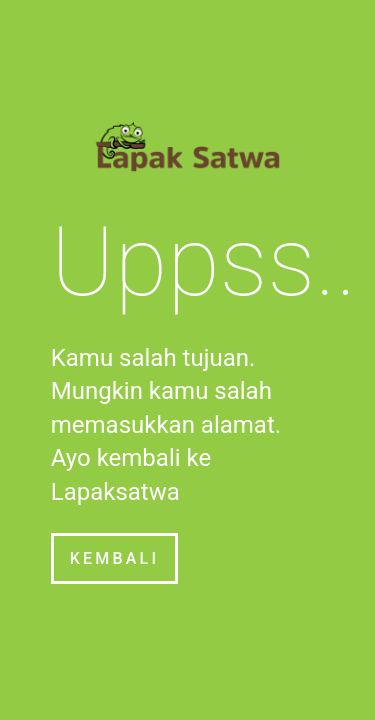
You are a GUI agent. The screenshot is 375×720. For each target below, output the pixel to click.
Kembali (114, 558)
